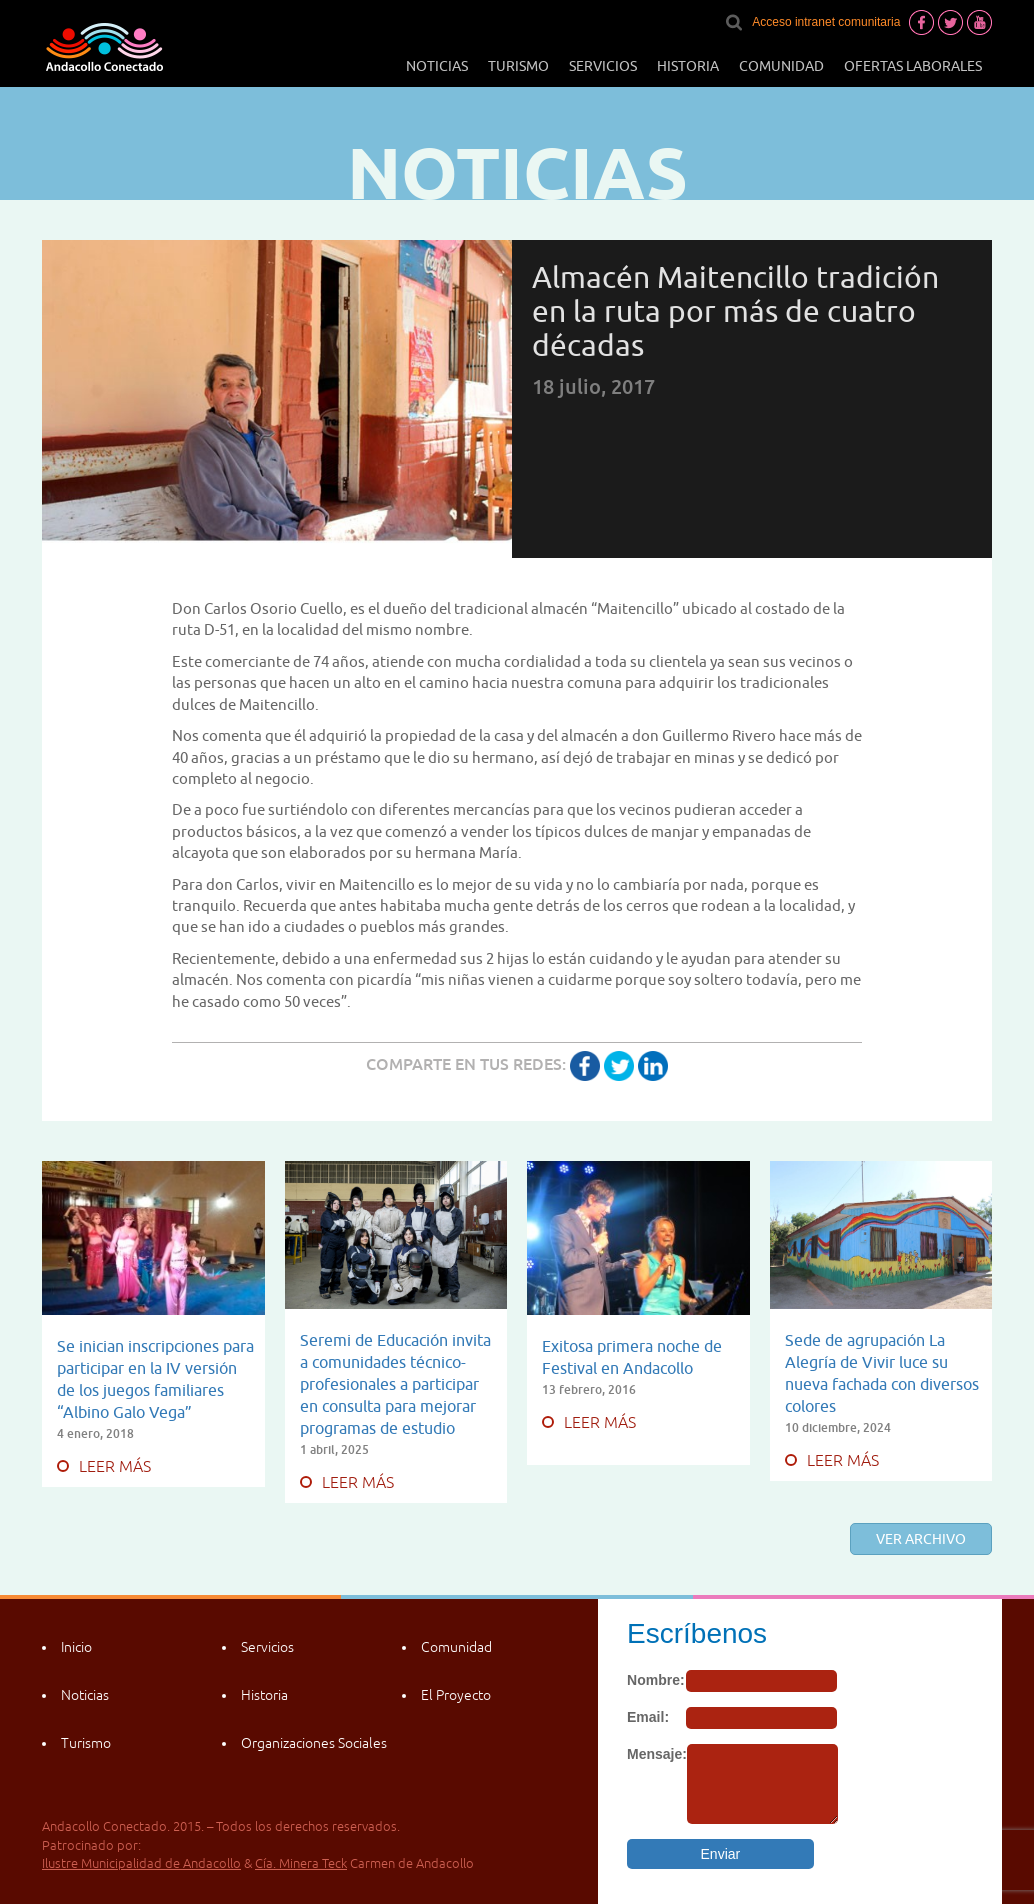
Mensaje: (657, 1754)
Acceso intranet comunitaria (826, 22)
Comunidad (781, 66)
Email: (648, 1717)
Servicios (603, 66)
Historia (688, 66)
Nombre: (656, 1680)
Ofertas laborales (913, 66)
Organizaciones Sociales (314, 1743)
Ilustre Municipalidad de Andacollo (141, 1863)
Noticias (437, 66)
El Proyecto (456, 1695)
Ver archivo (921, 1539)
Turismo (518, 66)
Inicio (76, 1647)
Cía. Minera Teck (301, 1863)
